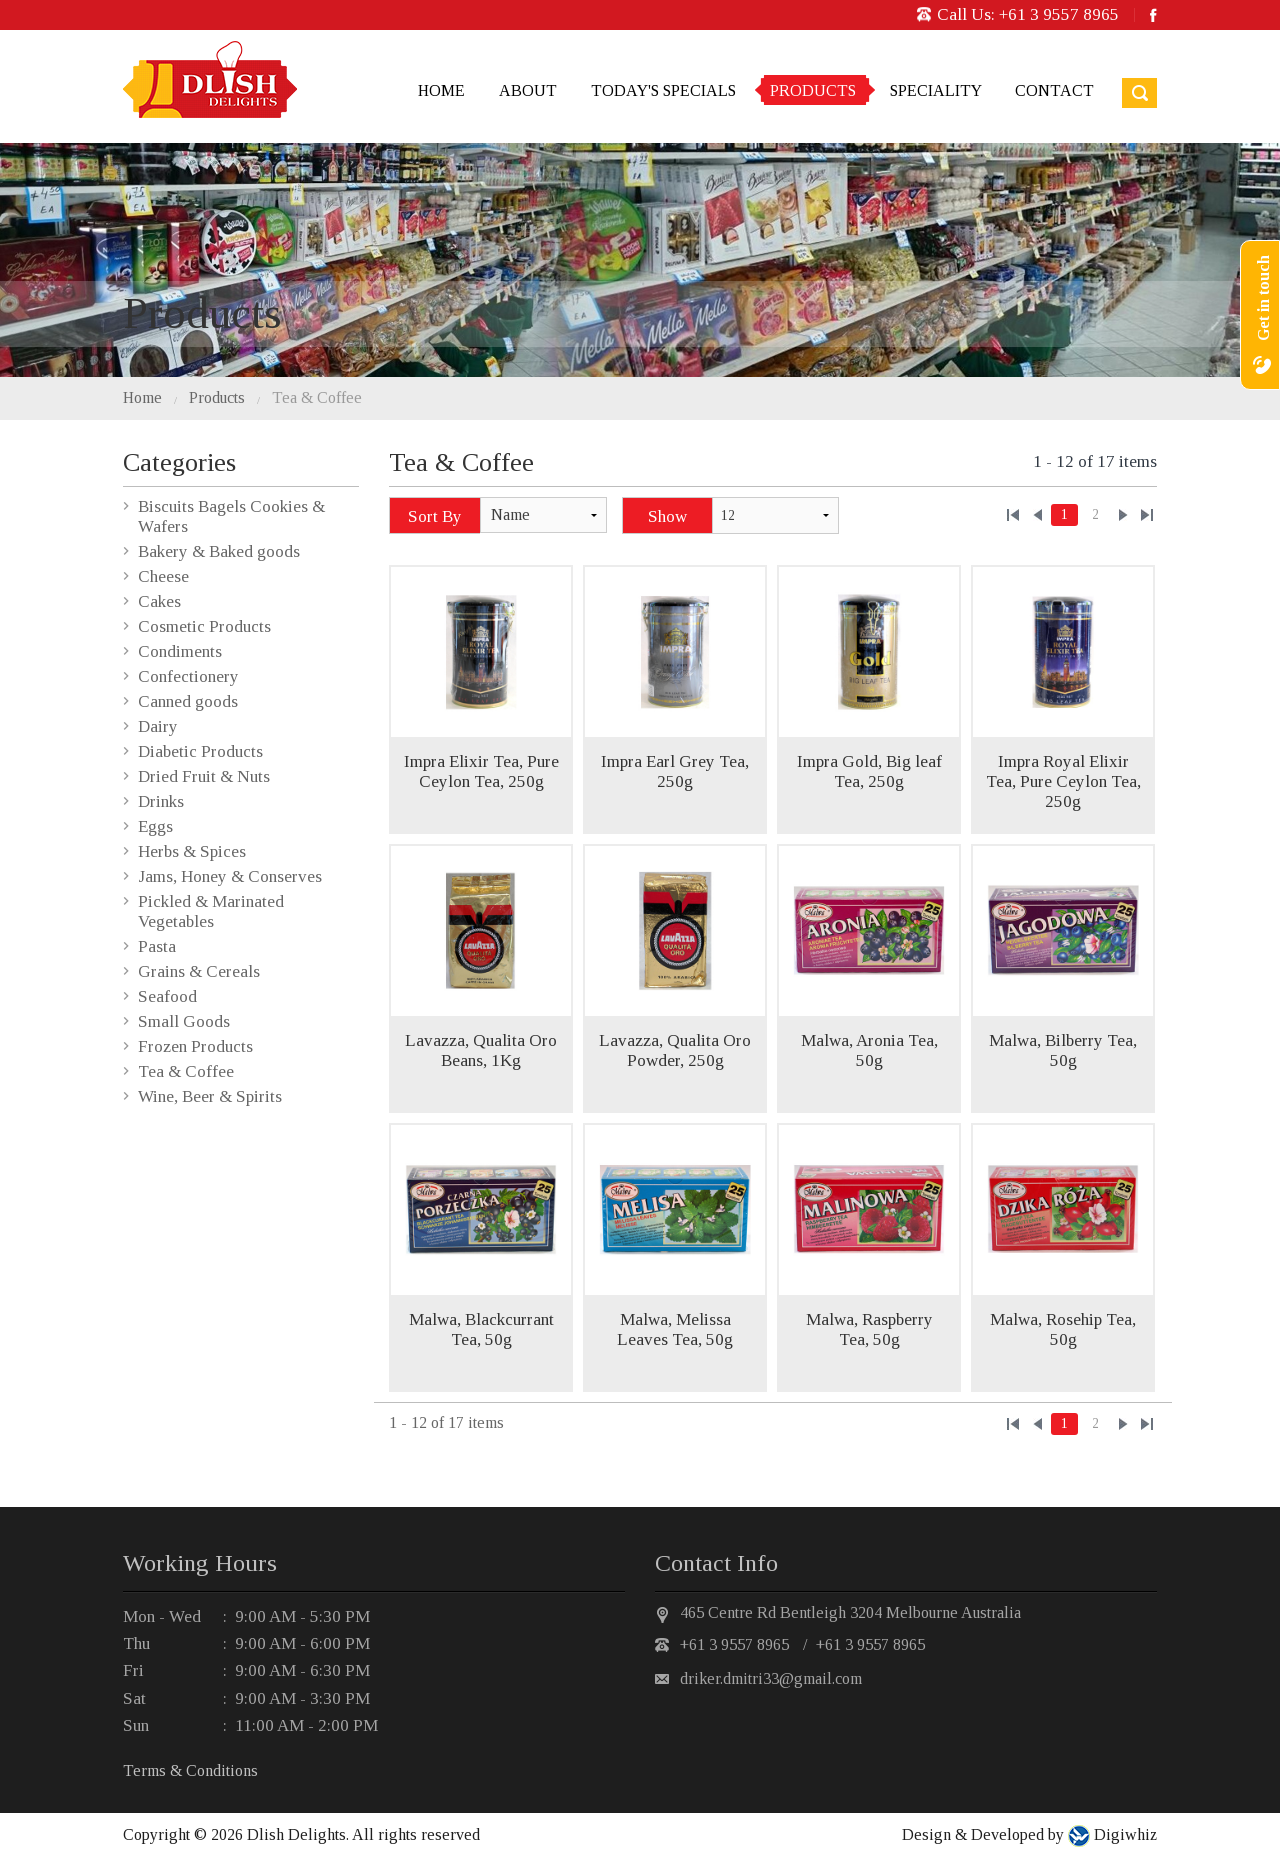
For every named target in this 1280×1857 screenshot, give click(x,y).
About (528, 90)
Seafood (167, 996)
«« (1013, 515)
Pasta (157, 946)
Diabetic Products (200, 751)
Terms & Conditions (190, 1770)
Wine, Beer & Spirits (210, 1096)
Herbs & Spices (192, 851)
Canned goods (188, 701)
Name (510, 514)
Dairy (158, 726)
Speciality (935, 90)
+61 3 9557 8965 (1059, 14)
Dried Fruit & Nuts (204, 776)
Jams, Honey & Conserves (230, 876)
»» (1147, 515)
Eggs (155, 826)
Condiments (180, 651)
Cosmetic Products (204, 626)
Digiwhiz (1123, 1834)
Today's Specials (663, 90)
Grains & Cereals (199, 971)
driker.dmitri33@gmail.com (771, 1678)
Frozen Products (195, 1046)
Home (441, 90)
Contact (1054, 90)
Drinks (161, 801)
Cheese (163, 576)
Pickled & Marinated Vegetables (211, 911)
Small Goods (184, 1021)
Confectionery (188, 676)
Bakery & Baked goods (219, 551)
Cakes (159, 601)
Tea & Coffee (317, 397)
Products (813, 90)
